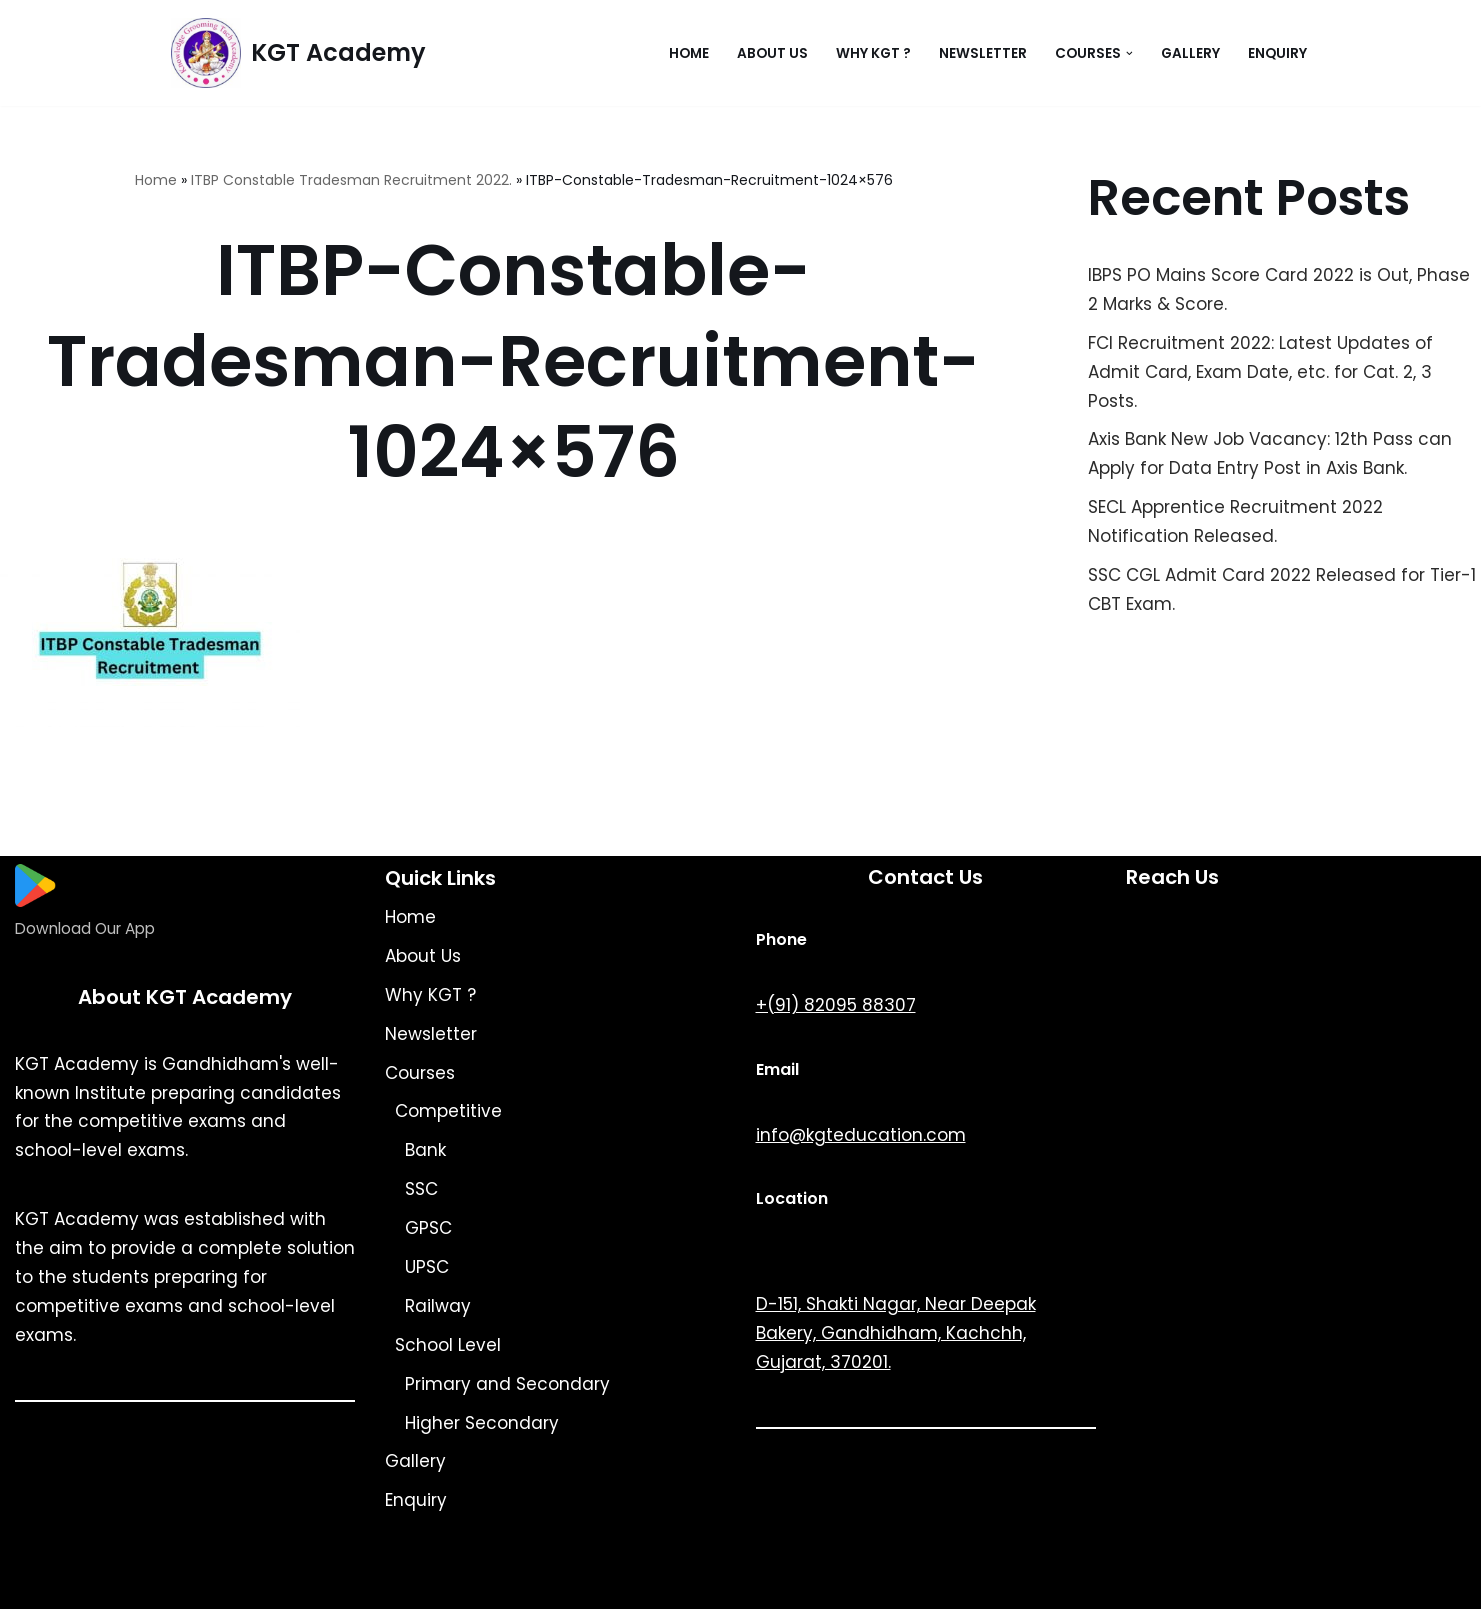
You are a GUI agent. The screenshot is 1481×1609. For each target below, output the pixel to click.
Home (689, 53)
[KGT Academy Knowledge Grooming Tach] (298, 53)
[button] (1129, 53)
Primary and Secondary (507, 1384)
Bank (425, 1150)
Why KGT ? (873, 53)
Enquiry (1277, 53)
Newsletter (983, 53)
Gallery (1190, 53)
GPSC (428, 1228)
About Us (772, 53)
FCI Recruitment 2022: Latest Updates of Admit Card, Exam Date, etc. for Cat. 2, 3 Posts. (1260, 372)
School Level (448, 1345)
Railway (438, 1306)
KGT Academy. (340, 1582)
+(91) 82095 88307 (836, 1005)
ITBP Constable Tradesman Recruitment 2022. (351, 180)
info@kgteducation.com (861, 1135)
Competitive (448, 1111)
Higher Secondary (482, 1423)
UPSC (427, 1267)
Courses (420, 1073)
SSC (421, 1189)
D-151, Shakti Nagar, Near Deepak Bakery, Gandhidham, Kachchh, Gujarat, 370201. (896, 1333)
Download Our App (85, 928)
